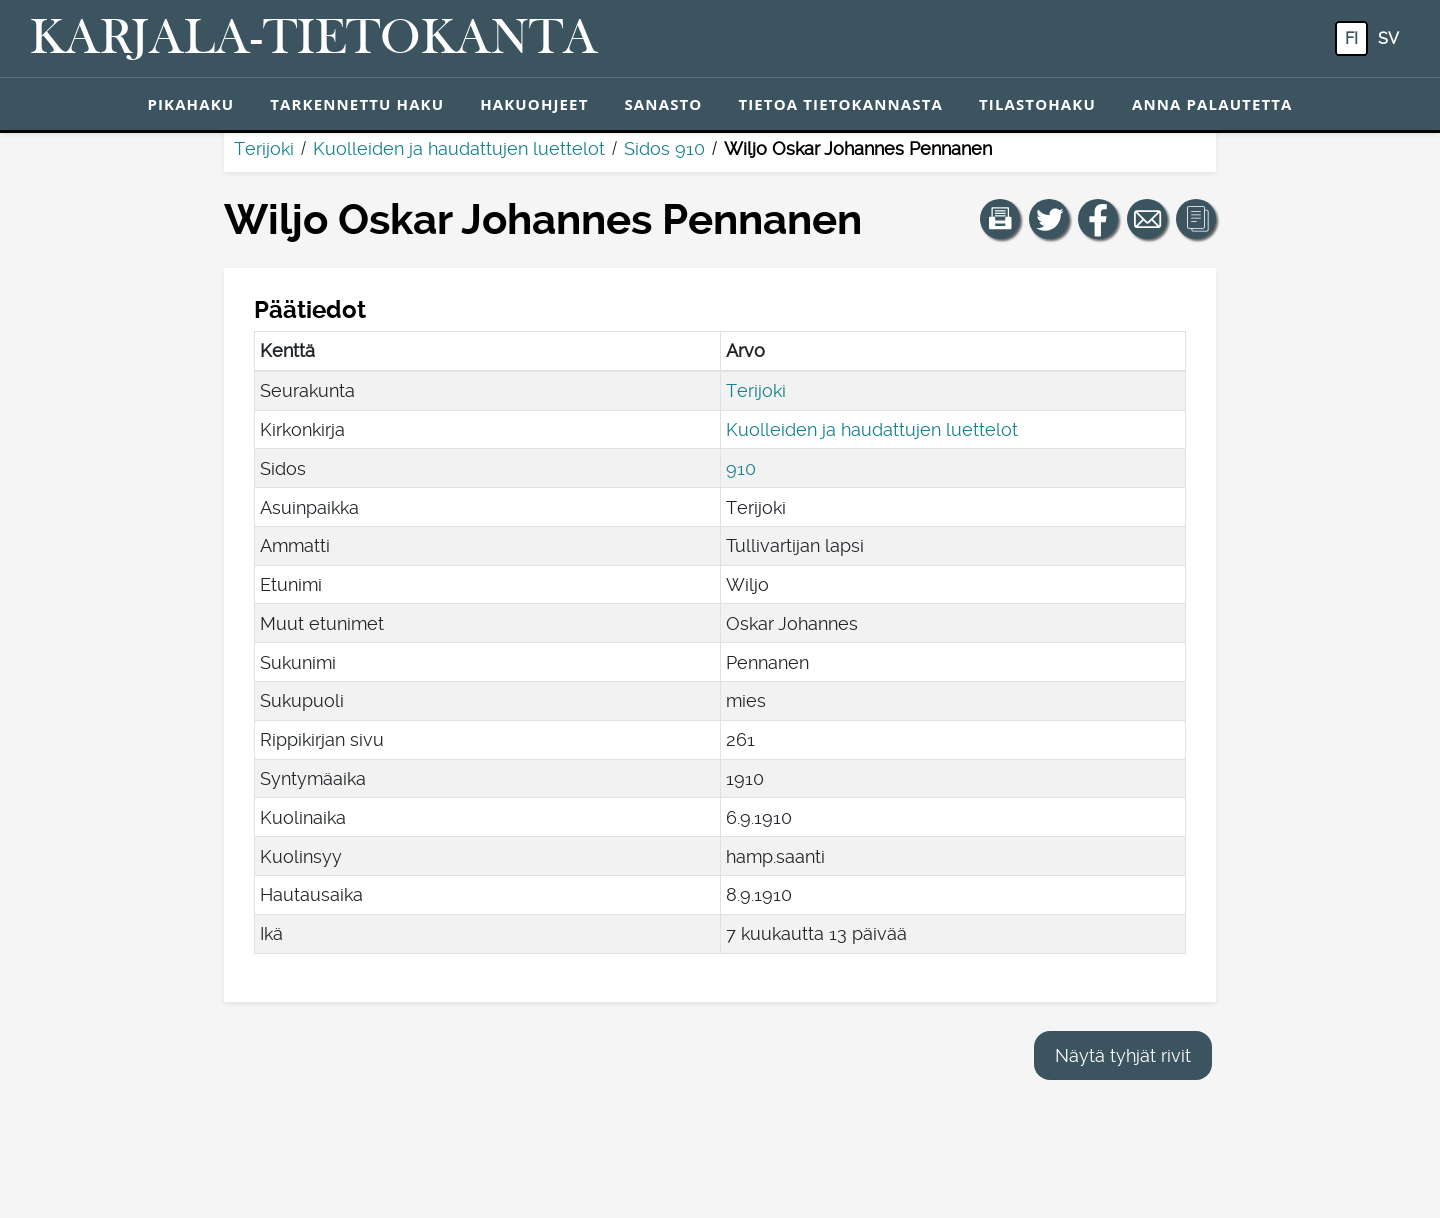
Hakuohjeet (534, 104)
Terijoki (264, 148)
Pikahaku (190, 104)
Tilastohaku (1037, 104)
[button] (1000, 219)
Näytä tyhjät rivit (1123, 1055)
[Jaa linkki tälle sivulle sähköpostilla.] (1147, 219)
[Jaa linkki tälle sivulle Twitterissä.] (1049, 219)
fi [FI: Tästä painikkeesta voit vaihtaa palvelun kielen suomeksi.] (1351, 38)
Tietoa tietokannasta (840, 104)
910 (741, 468)
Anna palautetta (1212, 104)
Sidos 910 (664, 148)
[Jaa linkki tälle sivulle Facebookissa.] (1098, 219)
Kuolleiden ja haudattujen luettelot (459, 148)
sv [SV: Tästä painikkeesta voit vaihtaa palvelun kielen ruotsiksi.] (1388, 38)
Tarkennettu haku (357, 104)
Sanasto (663, 104)
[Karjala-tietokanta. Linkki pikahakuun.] (314, 39)
